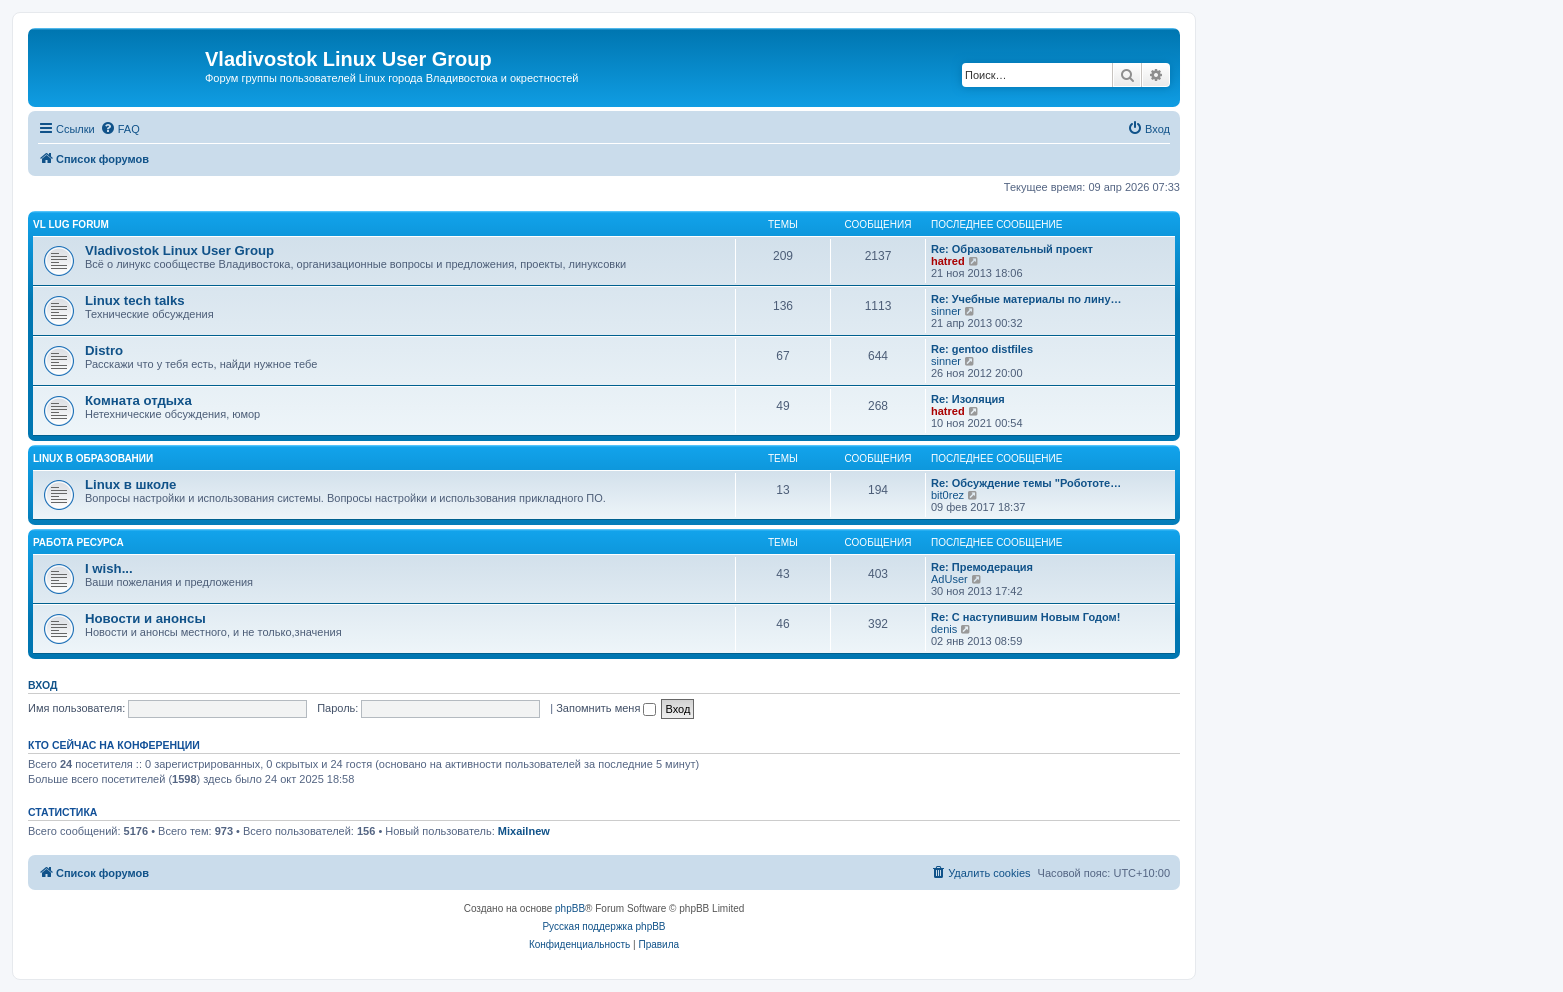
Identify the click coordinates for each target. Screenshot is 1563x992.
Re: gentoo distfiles (982, 349)
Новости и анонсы (145, 618)
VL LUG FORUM (71, 224)
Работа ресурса (78, 542)
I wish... (109, 568)
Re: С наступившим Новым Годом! (1025, 617)
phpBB (570, 908)
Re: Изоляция (968, 399)
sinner (946, 311)
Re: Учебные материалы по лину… (1026, 299)
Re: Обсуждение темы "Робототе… (1026, 483)
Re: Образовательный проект (1012, 249)
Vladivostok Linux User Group (179, 250)
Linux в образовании (93, 458)
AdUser (949, 579)
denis (944, 629)
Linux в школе (130, 484)
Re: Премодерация (982, 567)
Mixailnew (524, 831)
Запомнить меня (606, 708)
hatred (948, 261)
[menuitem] (120, 129)
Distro (104, 350)
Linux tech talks (135, 300)
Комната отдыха (138, 400)
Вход (42, 685)
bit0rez (947, 495)
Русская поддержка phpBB (603, 926)
